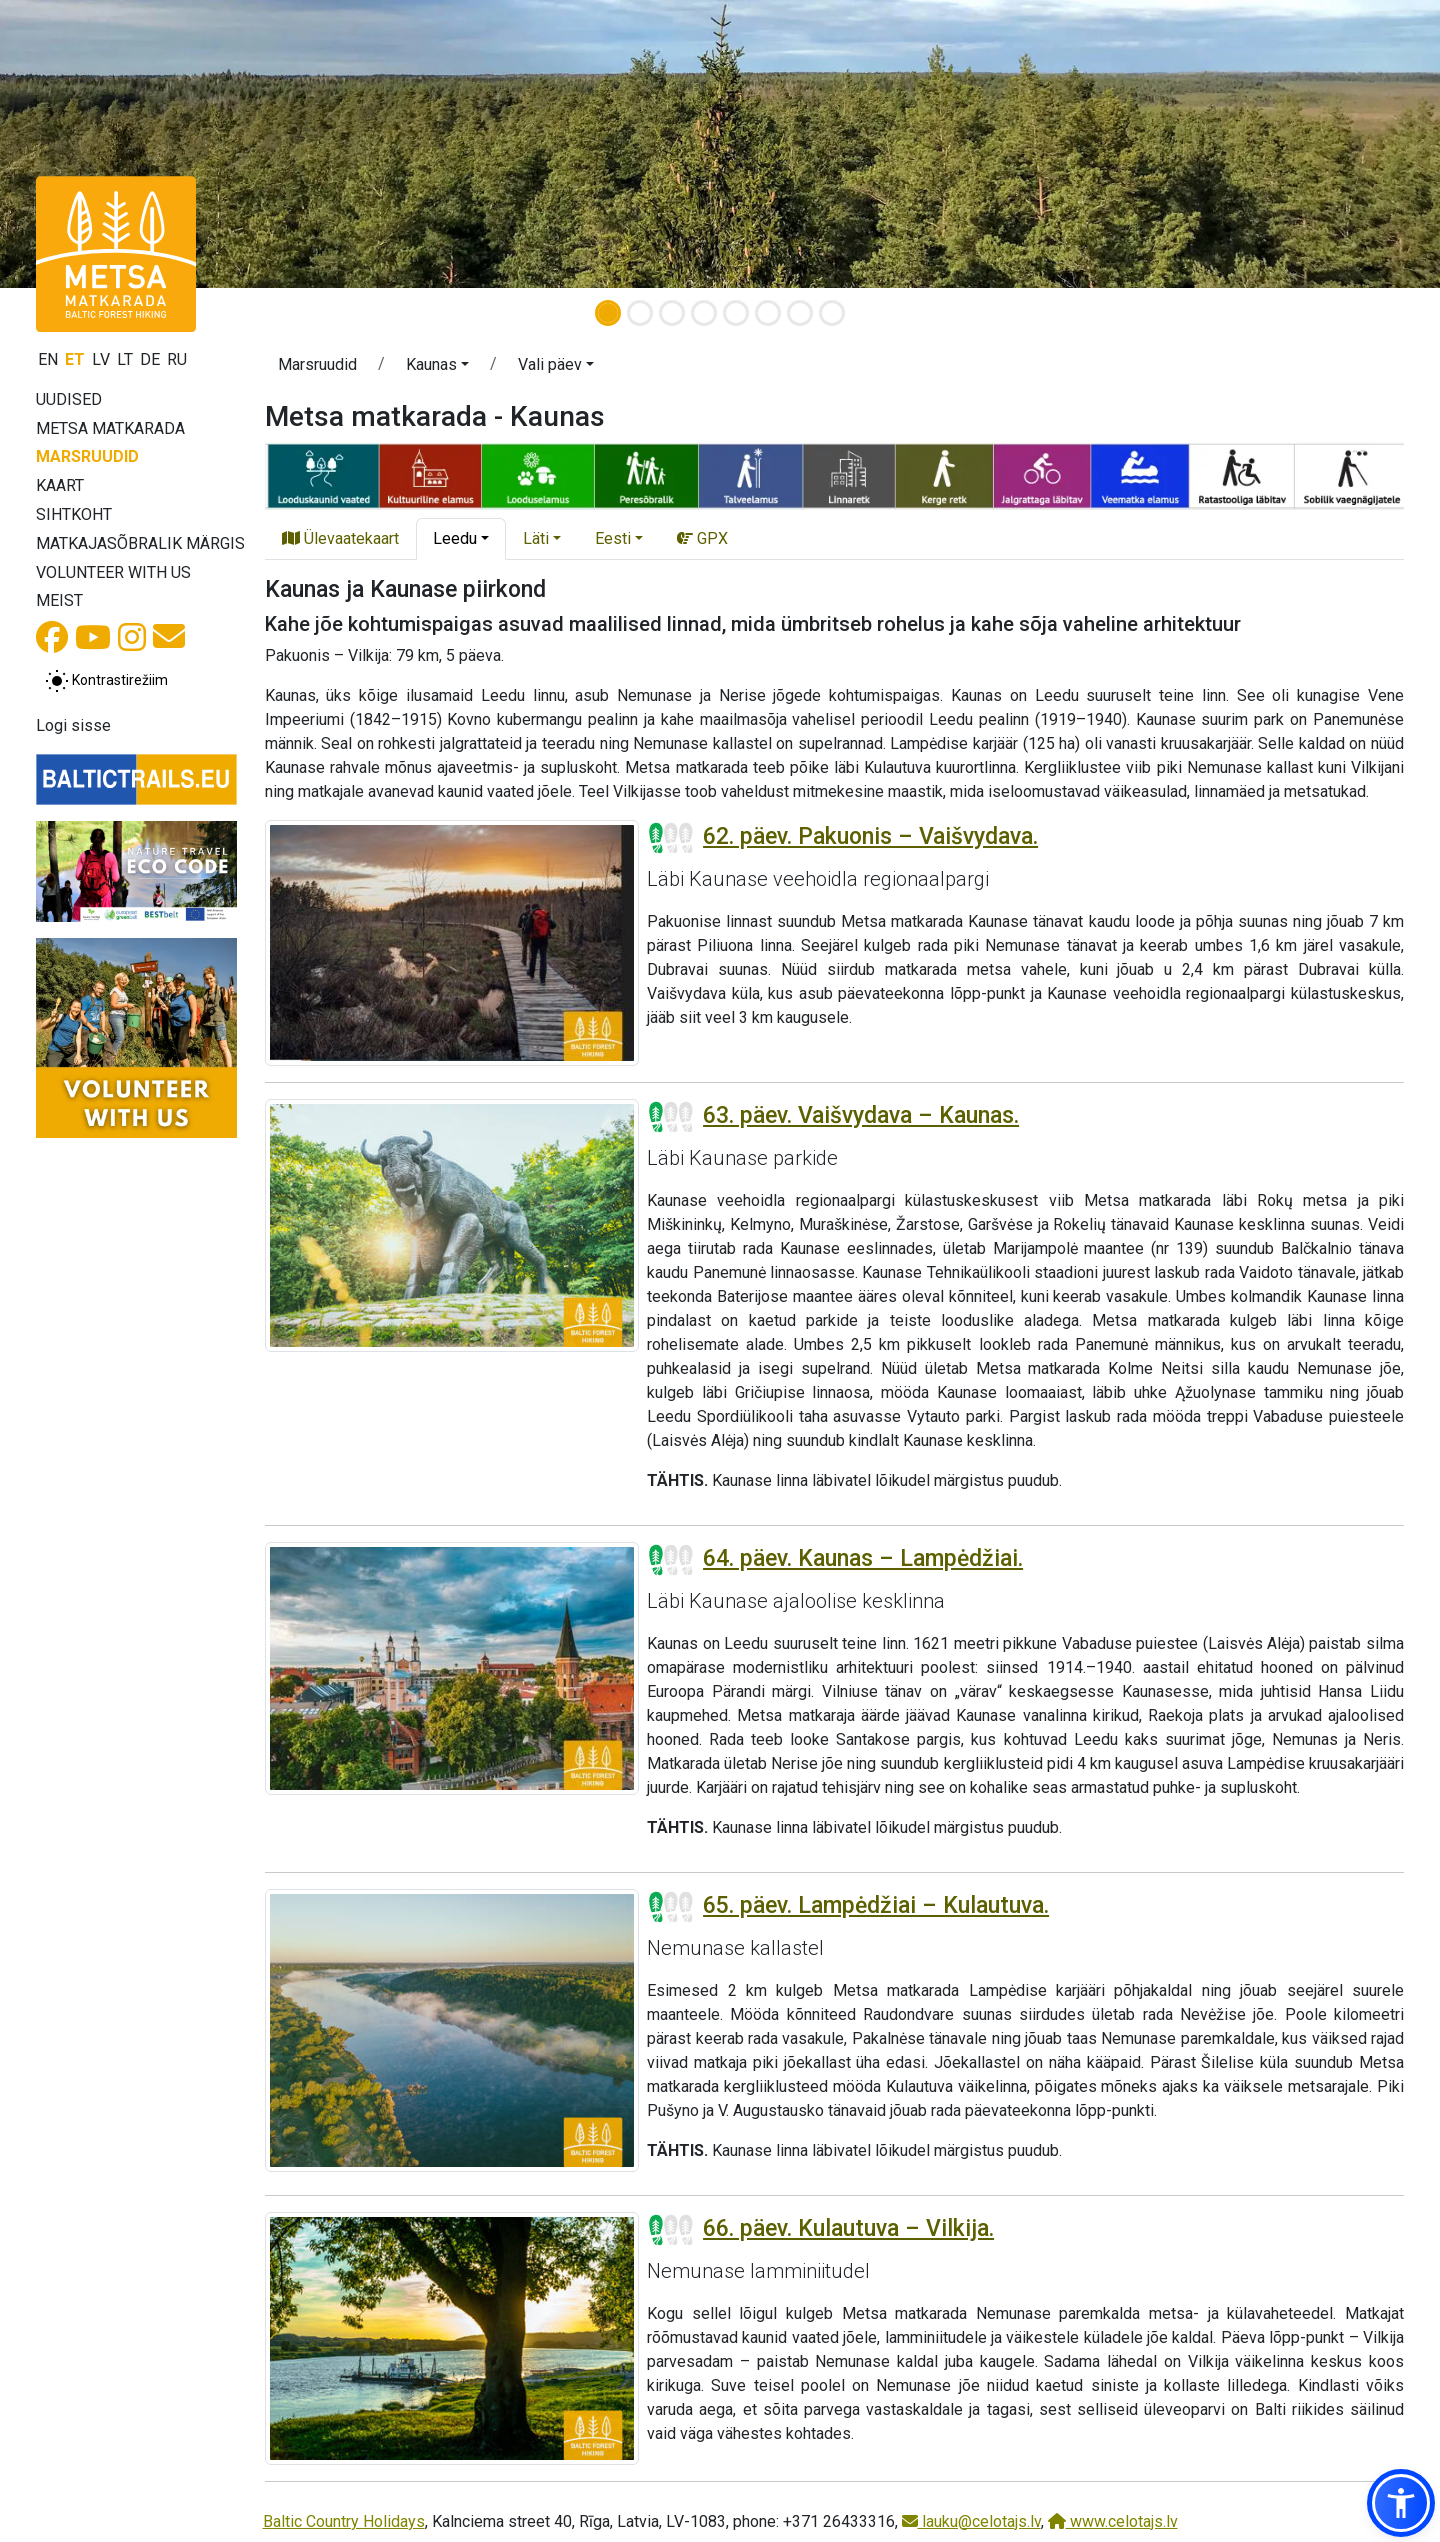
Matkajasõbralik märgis (140, 543)
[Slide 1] (608, 313)
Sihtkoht (74, 514)
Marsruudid (87, 456)
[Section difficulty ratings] (671, 838)
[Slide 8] (832, 313)
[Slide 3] (672, 313)
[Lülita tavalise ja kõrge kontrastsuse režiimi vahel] (106, 681)
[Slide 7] (800, 313)
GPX (702, 538)
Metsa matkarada (110, 428)
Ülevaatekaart (340, 538)
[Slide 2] (640, 313)
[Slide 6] (768, 313)
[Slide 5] (736, 313)
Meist (59, 600)
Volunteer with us (113, 572)
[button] (437, 368)
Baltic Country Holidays (344, 2521)
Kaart (60, 485)
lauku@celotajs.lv (971, 2521)
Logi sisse (73, 725)
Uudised (69, 399)
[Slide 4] (704, 313)
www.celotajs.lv (1113, 2521)
